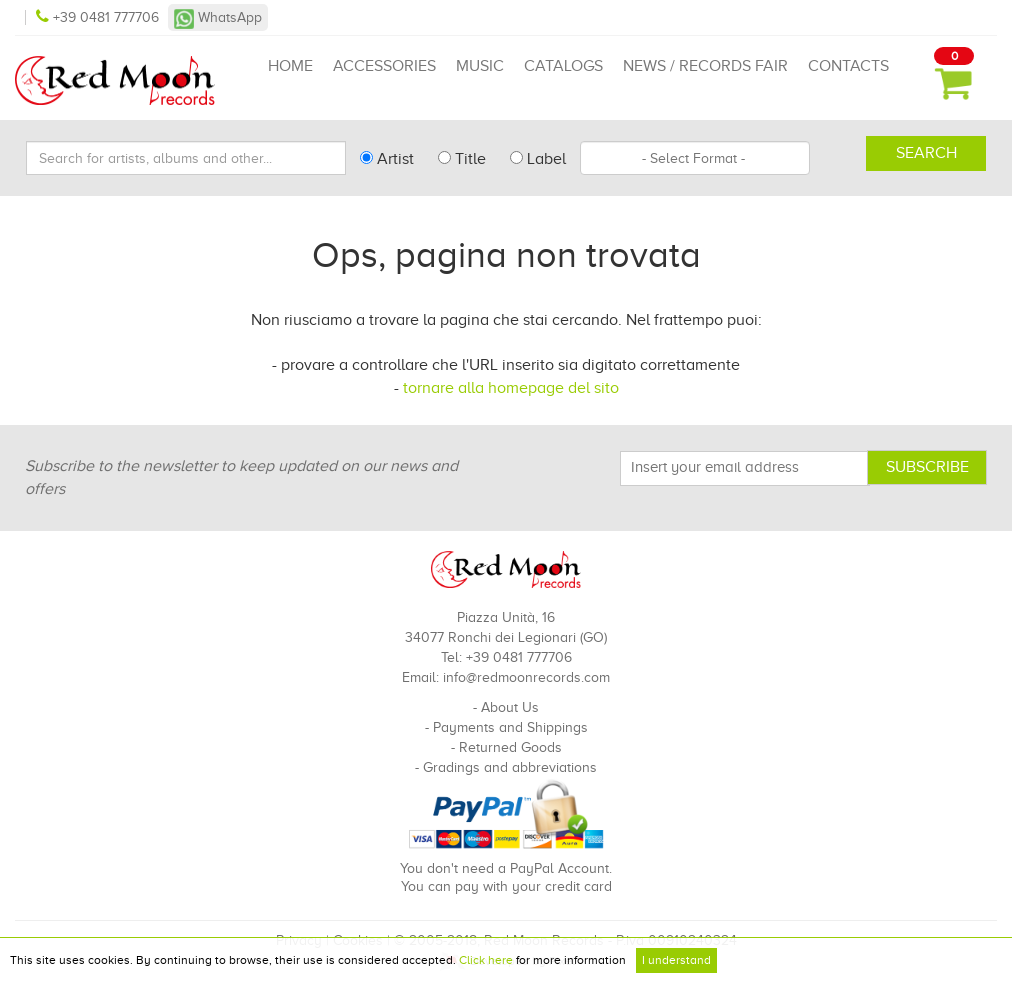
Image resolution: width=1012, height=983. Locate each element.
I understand (676, 960)
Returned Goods (510, 747)
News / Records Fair (705, 66)
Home (290, 66)
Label (538, 159)
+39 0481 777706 (99, 17)
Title (462, 159)
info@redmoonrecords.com (526, 677)
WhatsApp (218, 17)
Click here (486, 960)
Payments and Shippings (510, 727)
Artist (387, 159)
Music (480, 66)
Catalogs (563, 66)
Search (926, 153)
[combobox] (695, 158)
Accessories (384, 66)
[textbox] (695, 158)
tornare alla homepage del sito (511, 388)
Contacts (848, 66)
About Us (510, 707)
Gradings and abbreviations (510, 767)
